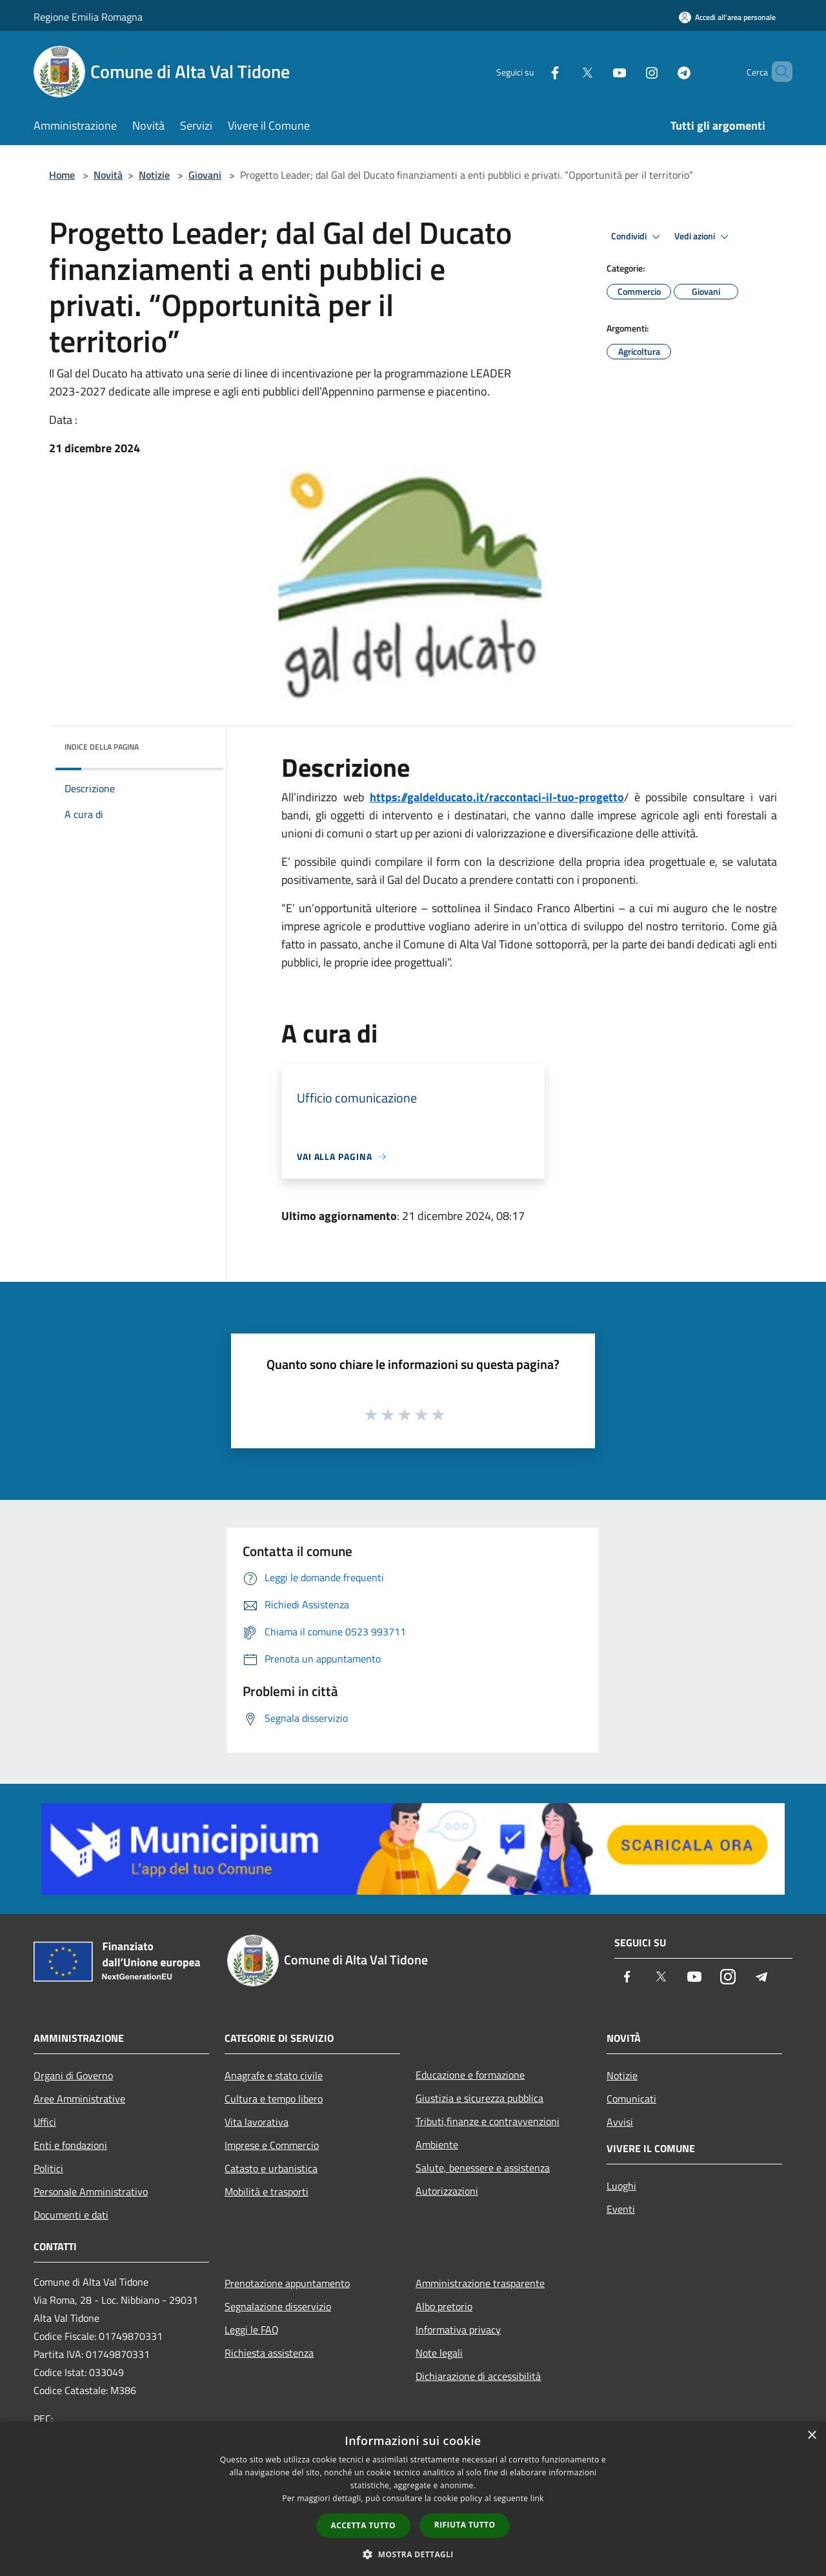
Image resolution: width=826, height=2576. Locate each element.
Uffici (45, 2122)
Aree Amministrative (79, 2098)
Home (62, 175)
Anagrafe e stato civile (274, 2075)
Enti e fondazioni (70, 2145)
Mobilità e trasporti (266, 2191)
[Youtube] (597, 71)
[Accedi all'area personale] (727, 17)
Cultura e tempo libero (274, 2098)
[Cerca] (776, 71)
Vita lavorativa (256, 2122)
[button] (413, 2554)
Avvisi (620, 2122)
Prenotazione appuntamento (287, 2283)
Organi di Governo (73, 2075)
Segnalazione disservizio (278, 2306)
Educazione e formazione (470, 2074)
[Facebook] (533, 71)
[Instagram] (630, 71)
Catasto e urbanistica (271, 2168)
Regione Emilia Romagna (88, 17)
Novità (108, 175)
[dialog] (413, 2499)
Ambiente (437, 2144)
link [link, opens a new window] (537, 2498)
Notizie (154, 175)
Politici (48, 2168)
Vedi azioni (703, 237)
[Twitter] (565, 71)
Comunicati (631, 2098)
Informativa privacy (458, 2329)
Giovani (204, 175)
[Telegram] (662, 71)
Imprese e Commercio (272, 2145)
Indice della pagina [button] (102, 747)
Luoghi (621, 2185)
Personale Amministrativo (91, 2191)
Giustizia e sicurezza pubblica (479, 2098)
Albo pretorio (444, 2306)
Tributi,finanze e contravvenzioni (487, 2121)
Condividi (637, 237)
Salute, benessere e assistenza (483, 2167)
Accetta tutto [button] (363, 2525)
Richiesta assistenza (269, 2353)
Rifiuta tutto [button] (465, 2524)
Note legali (439, 2353)
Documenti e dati (71, 2214)
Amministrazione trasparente (480, 2283)
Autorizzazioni (447, 2191)
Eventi (621, 2209)
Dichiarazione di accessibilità (478, 2376)
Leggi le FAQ (252, 2329)
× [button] (811, 2436)
